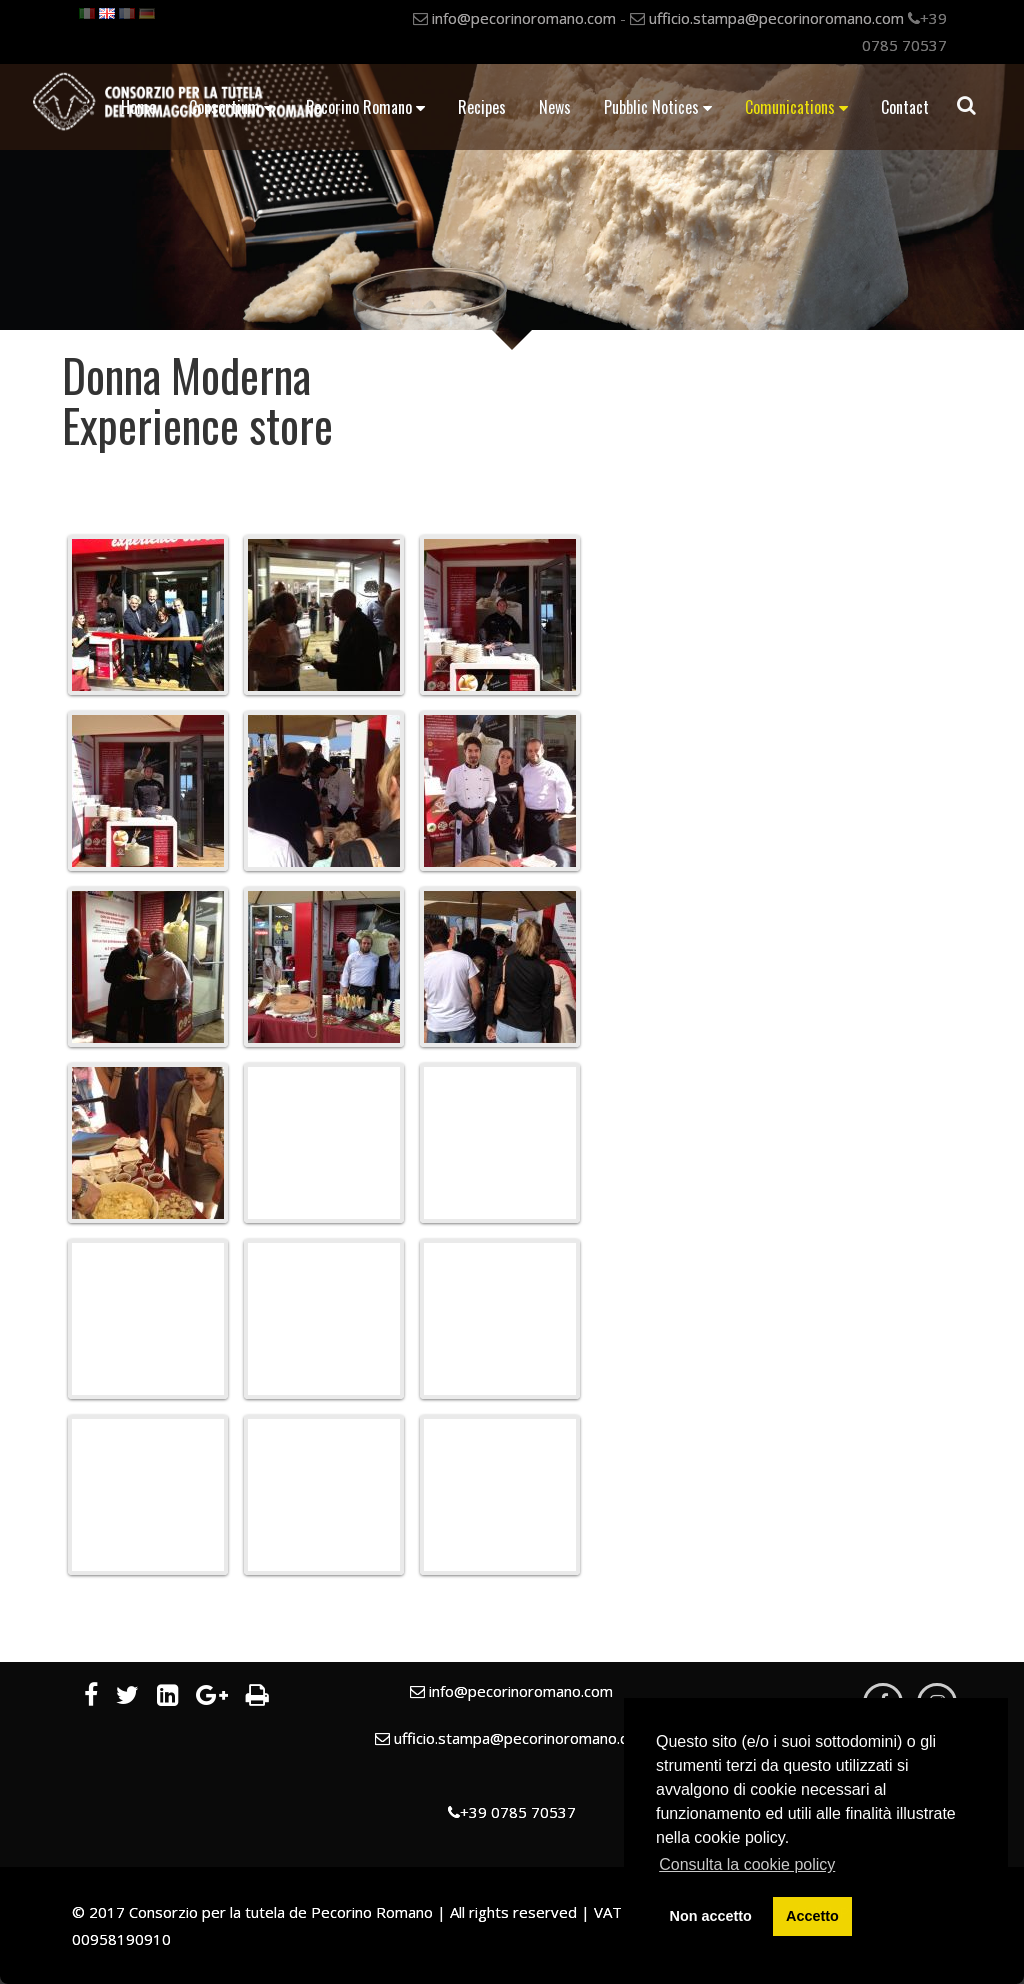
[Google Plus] (212, 1698)
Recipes (482, 107)
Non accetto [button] (711, 1916)
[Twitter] (127, 1698)
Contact (905, 107)
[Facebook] (91, 1698)
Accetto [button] (812, 1916)
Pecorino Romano (365, 107)
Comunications (796, 107)
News (555, 107)
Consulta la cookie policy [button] (747, 1864)
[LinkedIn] (167, 1698)
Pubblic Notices (658, 107)
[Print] (257, 1698)
